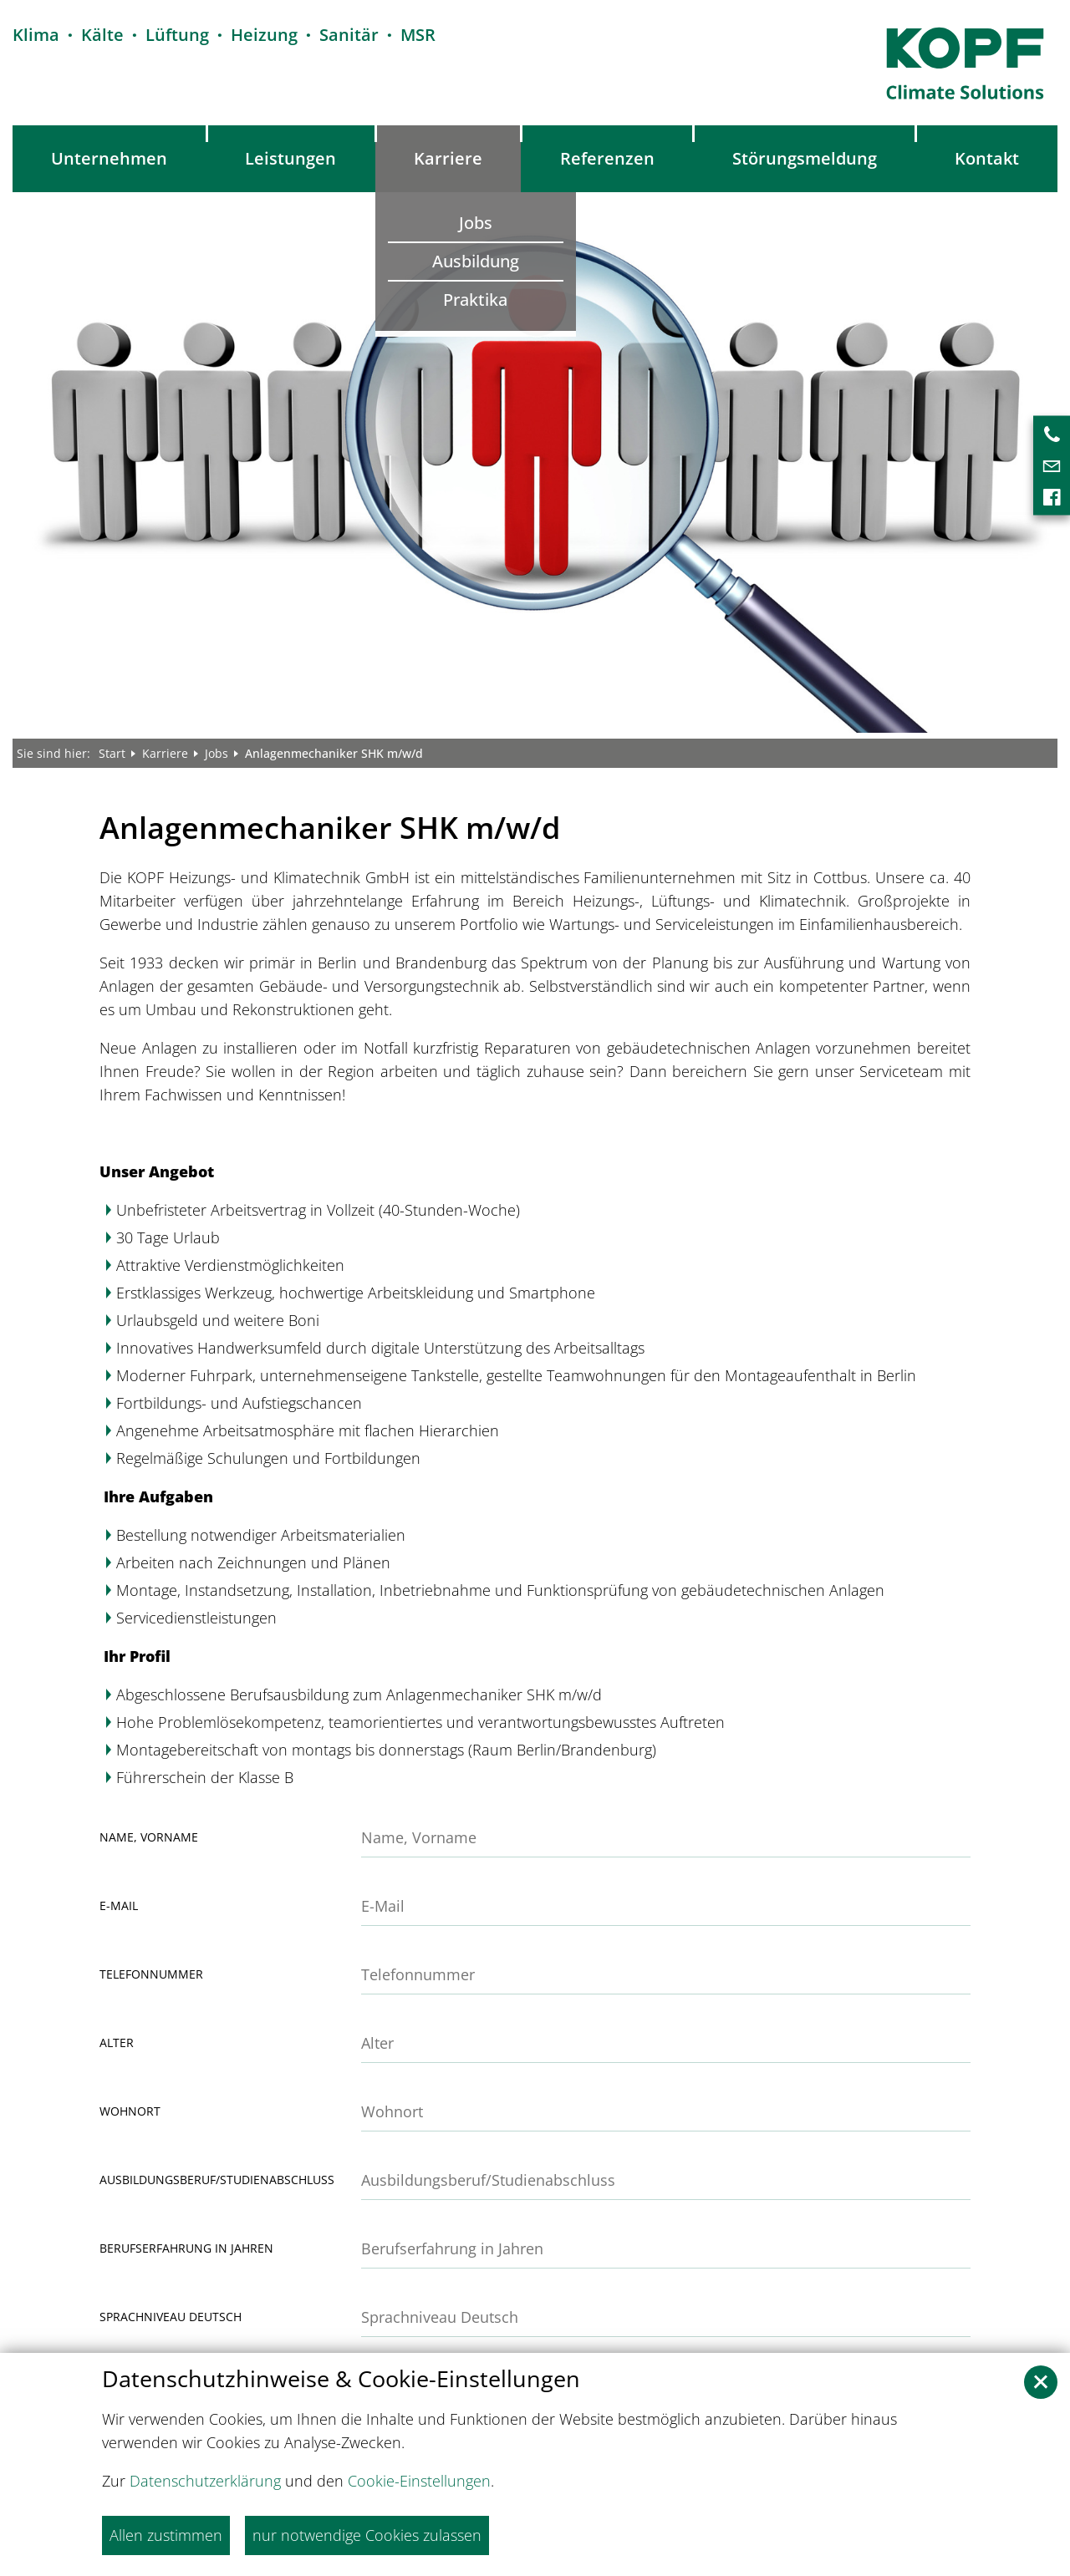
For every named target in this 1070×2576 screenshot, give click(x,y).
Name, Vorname (148, 1837)
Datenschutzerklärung (205, 2481)
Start (112, 753)
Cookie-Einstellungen (419, 2481)
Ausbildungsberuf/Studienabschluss (216, 2180)
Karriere (165, 753)
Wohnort (129, 2111)
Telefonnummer (151, 1974)
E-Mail (118, 1906)
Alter (116, 2043)
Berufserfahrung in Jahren (186, 2248)
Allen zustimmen (166, 2535)
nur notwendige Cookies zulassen (367, 2535)
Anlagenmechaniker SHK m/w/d (334, 753)
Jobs (216, 753)
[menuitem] (109, 158)
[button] (1040, 2382)
